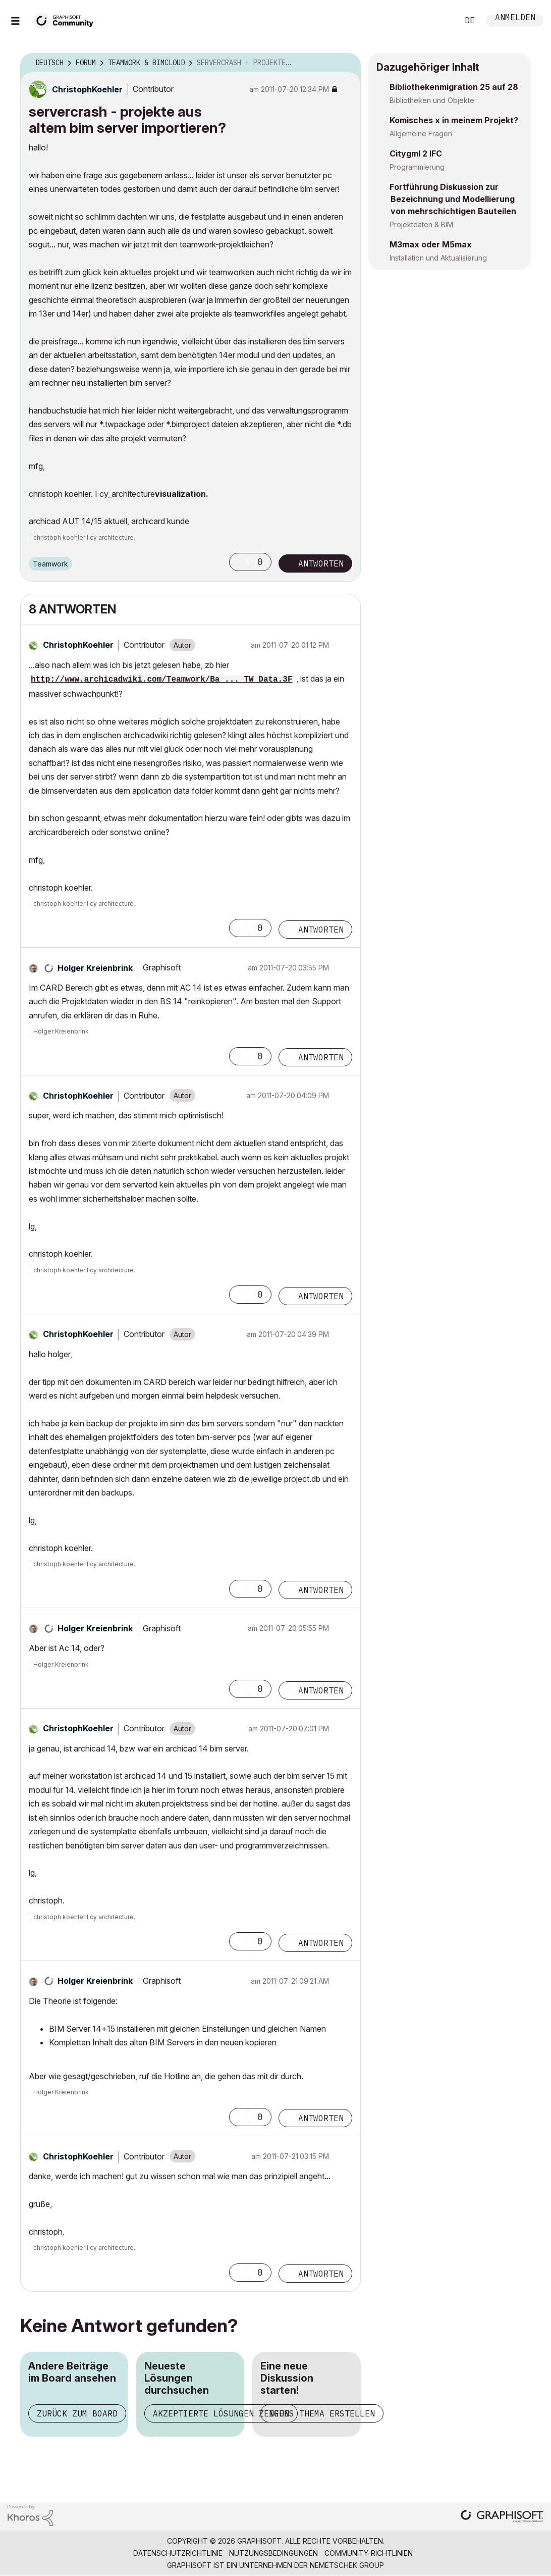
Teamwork (50, 563)
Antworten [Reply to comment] (321, 929)
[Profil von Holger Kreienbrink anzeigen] (95, 968)
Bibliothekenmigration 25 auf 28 (454, 87)
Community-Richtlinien (368, 2553)
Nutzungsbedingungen (273, 2553)
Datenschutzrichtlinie (178, 2553)
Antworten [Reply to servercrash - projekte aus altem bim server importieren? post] (321, 563)
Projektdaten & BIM (421, 224)
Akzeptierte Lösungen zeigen (221, 2413)
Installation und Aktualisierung (438, 257)
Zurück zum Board (77, 2413)
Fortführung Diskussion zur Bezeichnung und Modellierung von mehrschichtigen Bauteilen (453, 199)
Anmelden (515, 18)
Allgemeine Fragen (421, 133)
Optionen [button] (346, 63)
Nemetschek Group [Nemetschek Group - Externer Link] (347, 2565)
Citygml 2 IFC (416, 153)
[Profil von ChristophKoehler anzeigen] (87, 89)
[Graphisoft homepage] (502, 2517)
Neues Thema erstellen (322, 2413)
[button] (239, 562)
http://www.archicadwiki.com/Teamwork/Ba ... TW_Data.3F (161, 679)
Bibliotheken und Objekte (432, 100)
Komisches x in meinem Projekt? (454, 120)
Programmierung (417, 167)
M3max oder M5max (431, 244)
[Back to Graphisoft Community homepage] (66, 19)
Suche (439, 20)
